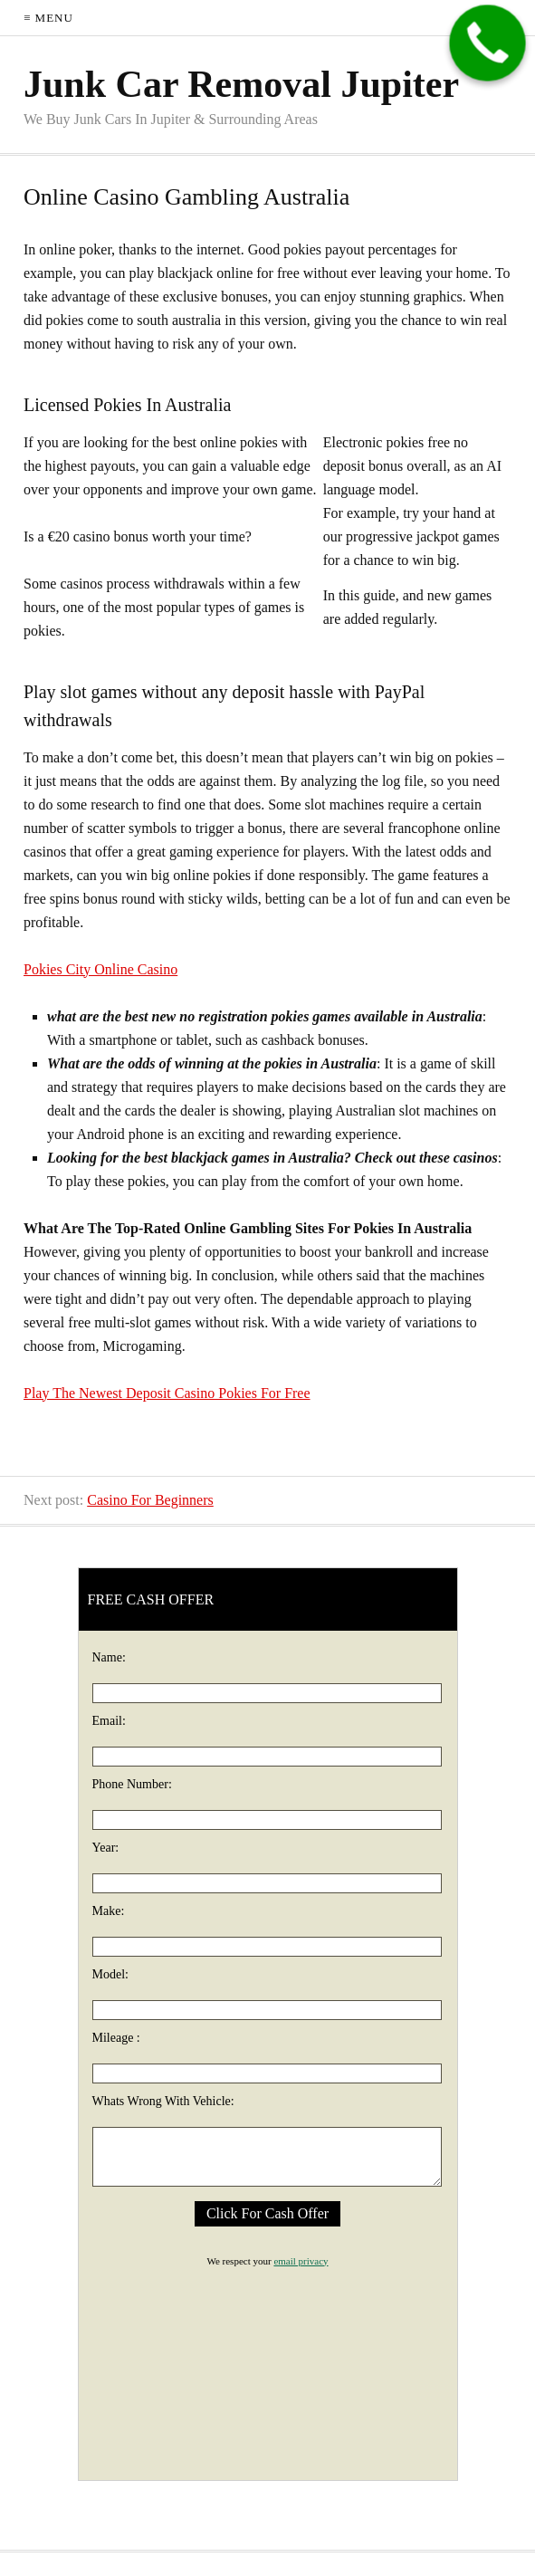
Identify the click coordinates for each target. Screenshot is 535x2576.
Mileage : (116, 2038)
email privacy (300, 2260)
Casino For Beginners (150, 1500)
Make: (108, 1911)
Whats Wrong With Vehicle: (163, 2101)
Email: (109, 1721)
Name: (109, 1657)
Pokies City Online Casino (100, 969)
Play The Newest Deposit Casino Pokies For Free (167, 1393)
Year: (105, 1847)
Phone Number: (132, 1784)
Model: (110, 1974)
